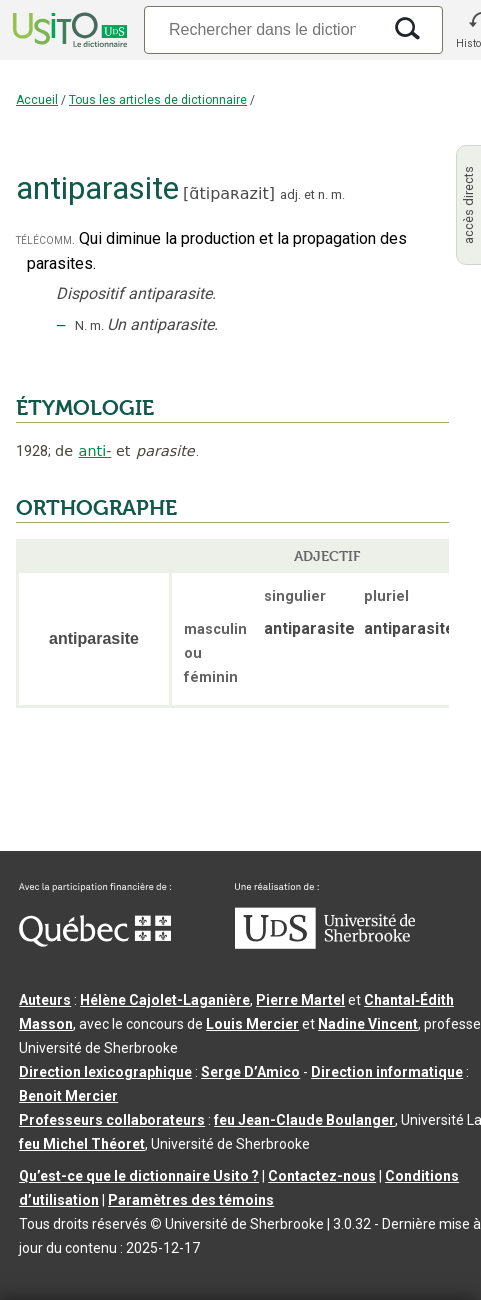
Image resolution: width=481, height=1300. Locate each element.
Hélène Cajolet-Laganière (165, 1000)
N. (81, 325)
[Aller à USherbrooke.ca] (325, 944)
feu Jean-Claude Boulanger (304, 1120)
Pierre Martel (300, 1000)
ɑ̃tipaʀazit (228, 193)
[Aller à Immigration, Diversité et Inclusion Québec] (95, 942)
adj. (290, 194)
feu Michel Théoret (82, 1144)
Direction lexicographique (105, 1072)
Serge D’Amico (250, 1072)
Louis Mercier (252, 1024)
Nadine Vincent (368, 1024)
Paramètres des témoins (191, 1200)
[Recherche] (262, 29)
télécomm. (45, 239)
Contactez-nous (322, 1176)
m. (338, 194)
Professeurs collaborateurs (112, 1120)
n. (323, 194)
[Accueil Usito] (68, 30)
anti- (95, 451)
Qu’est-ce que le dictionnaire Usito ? (139, 1176)
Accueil (37, 100)
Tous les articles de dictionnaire (158, 100)
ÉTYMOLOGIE (85, 408)
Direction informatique (387, 1072)
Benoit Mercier (68, 1096)
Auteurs (45, 1000)
